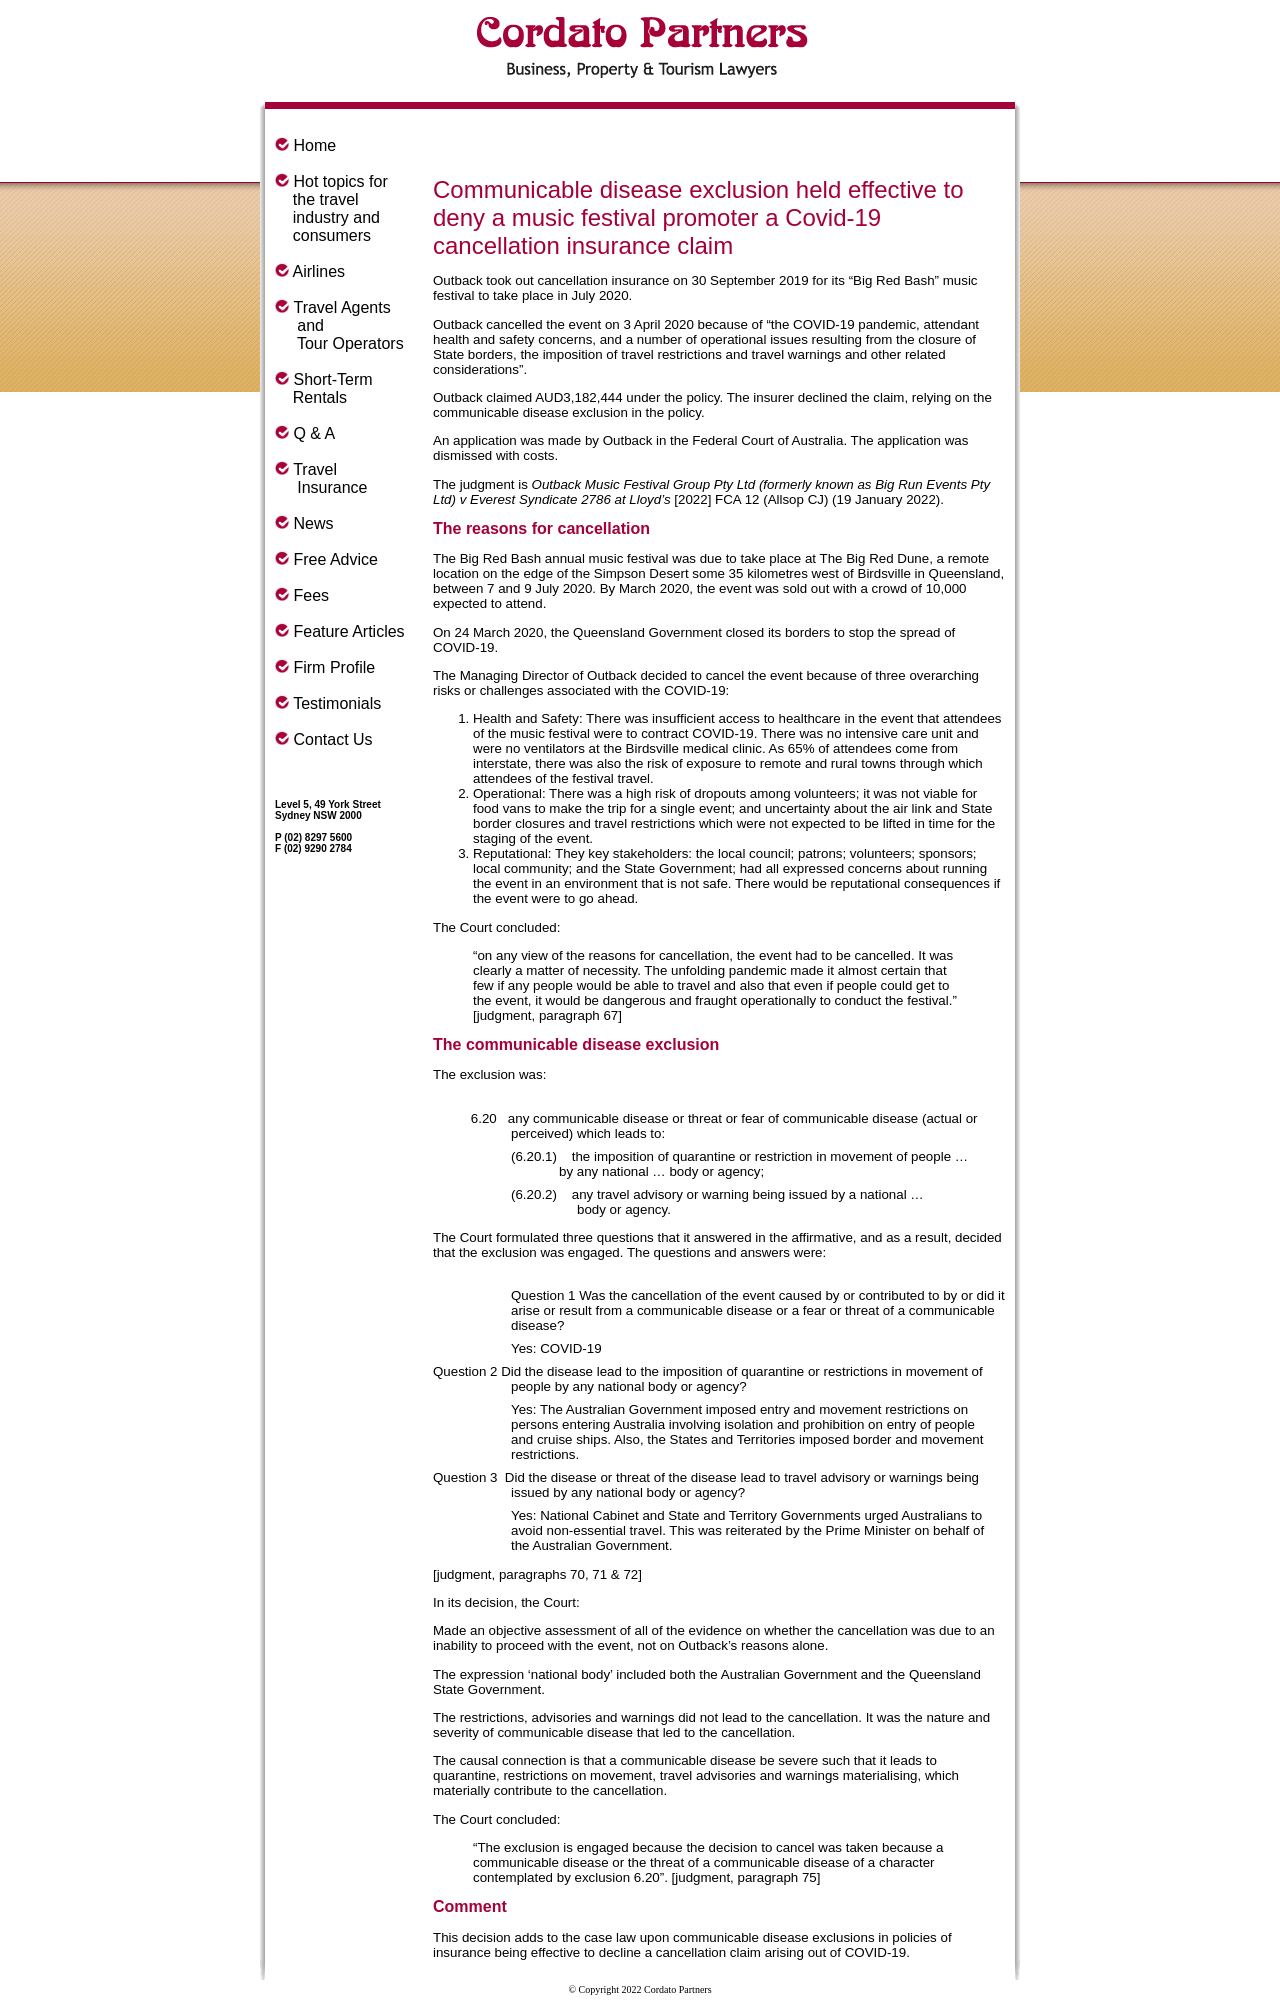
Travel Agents (341, 307)
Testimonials (337, 703)
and (299, 325)
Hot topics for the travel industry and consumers (331, 208)
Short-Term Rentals (324, 388)
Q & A (314, 433)
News (313, 523)
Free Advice (335, 559)
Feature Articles (348, 631)
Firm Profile (334, 667)
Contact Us (332, 739)
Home (314, 145)
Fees (311, 595)
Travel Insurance (321, 478)
